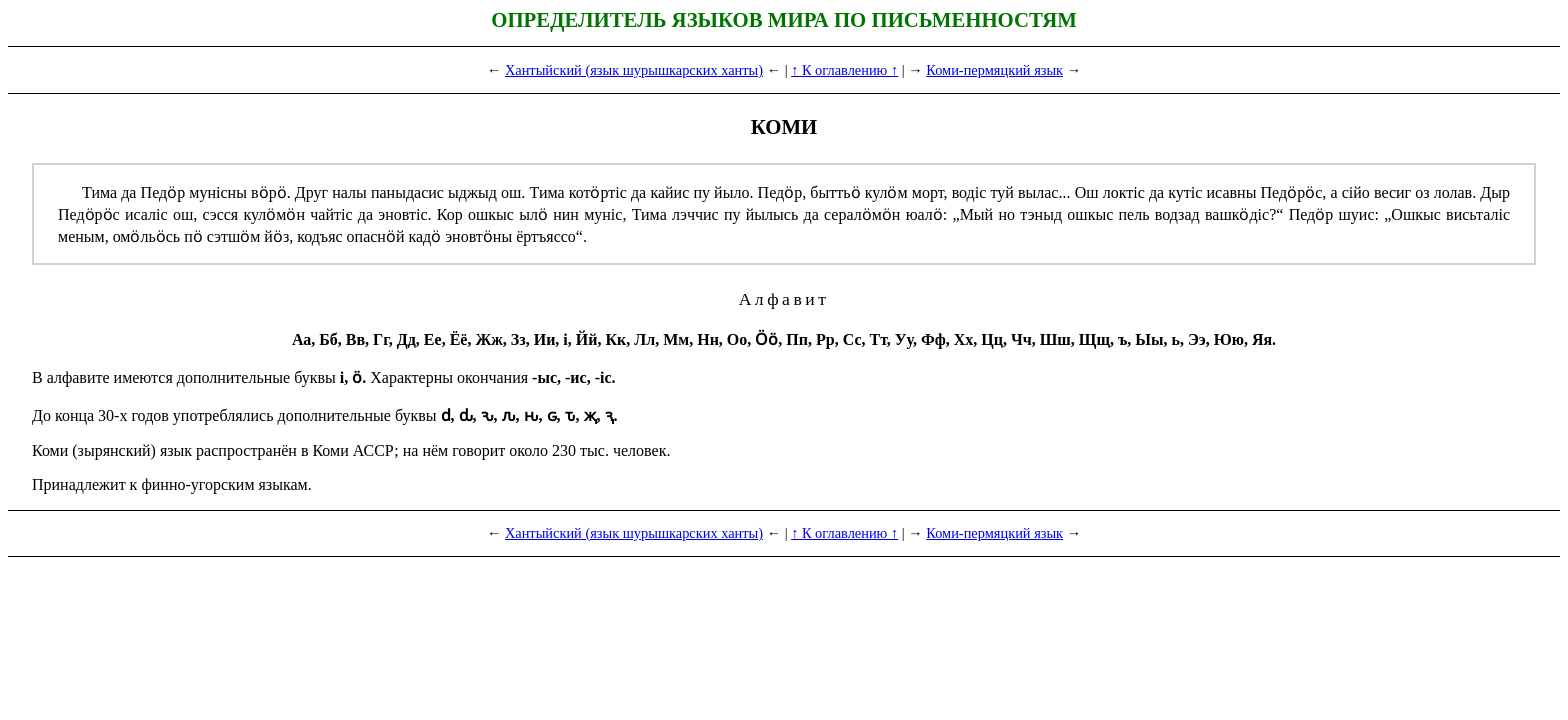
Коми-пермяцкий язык (994, 70)
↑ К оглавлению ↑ (844, 70)
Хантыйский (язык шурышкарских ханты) (634, 70)
